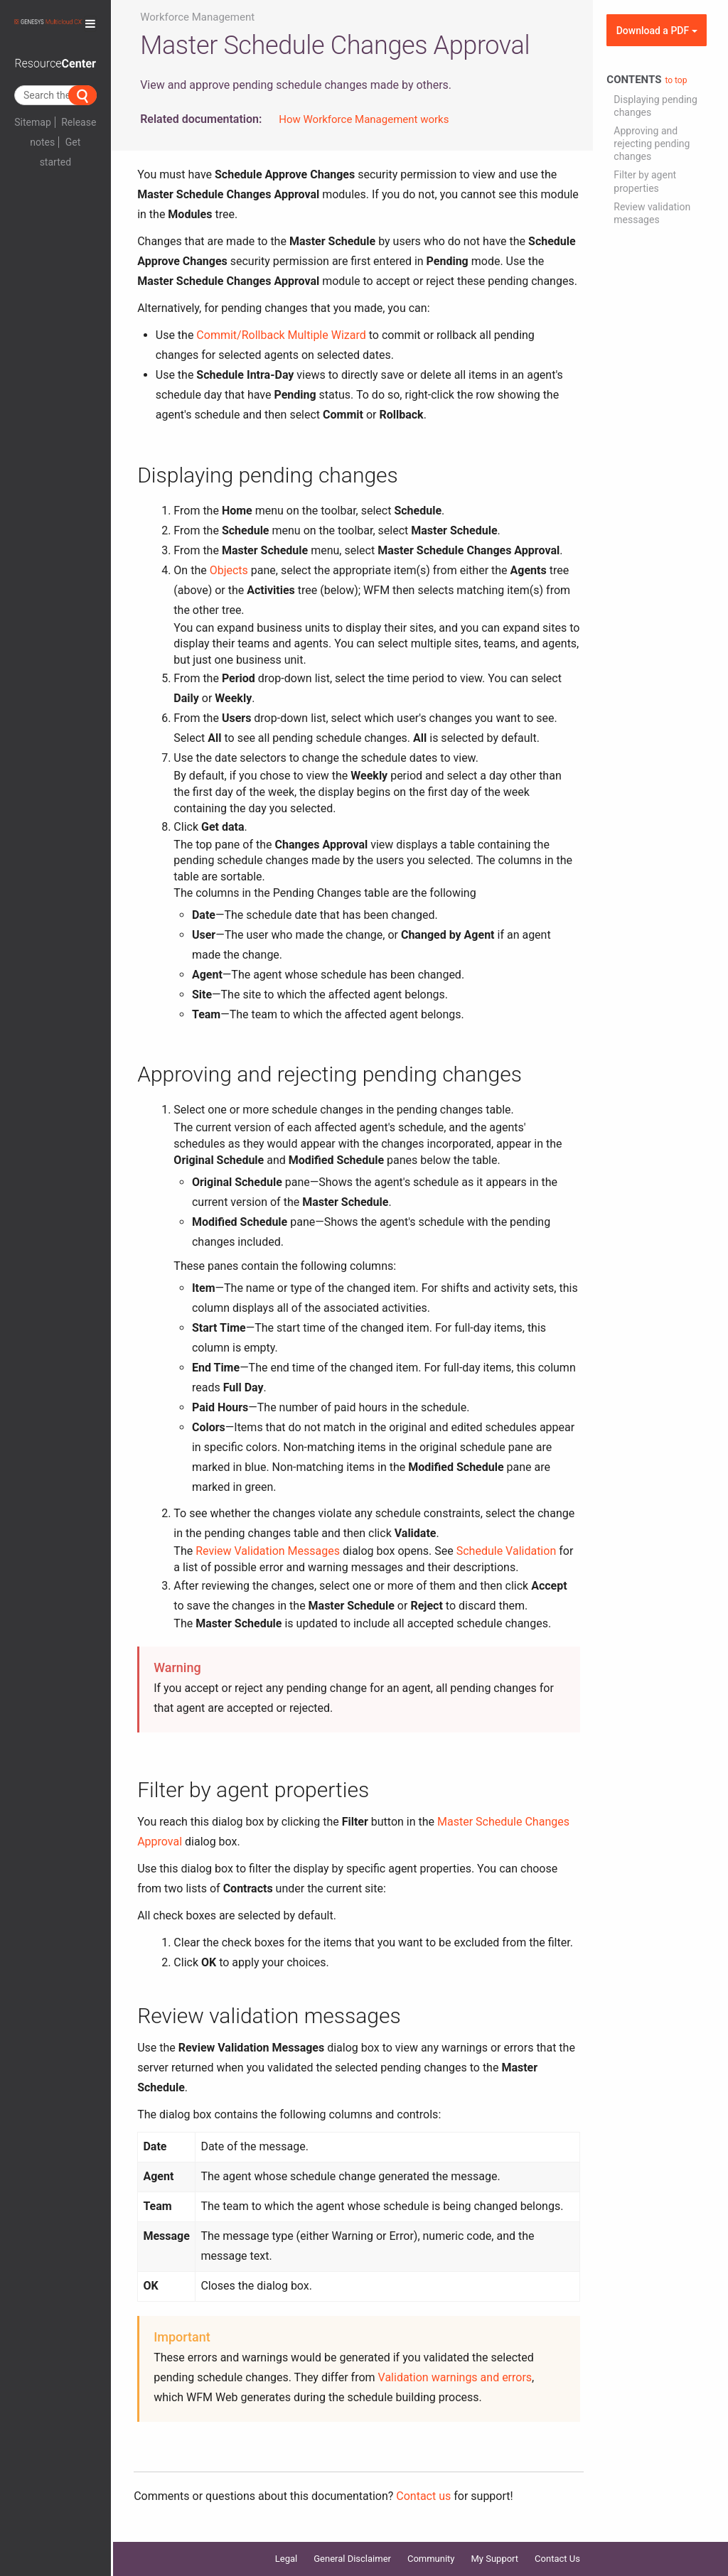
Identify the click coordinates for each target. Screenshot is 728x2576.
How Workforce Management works (364, 119)
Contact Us (557, 2558)
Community (431, 2558)
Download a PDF (656, 30)
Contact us (423, 2496)
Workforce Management (197, 17)
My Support (495, 2558)
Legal (286, 2558)
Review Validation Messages (268, 1551)
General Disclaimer (352, 2558)
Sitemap (32, 122)
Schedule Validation (506, 1551)
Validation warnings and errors (455, 2377)
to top (676, 80)
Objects (229, 570)
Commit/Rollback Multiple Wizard (280, 335)
